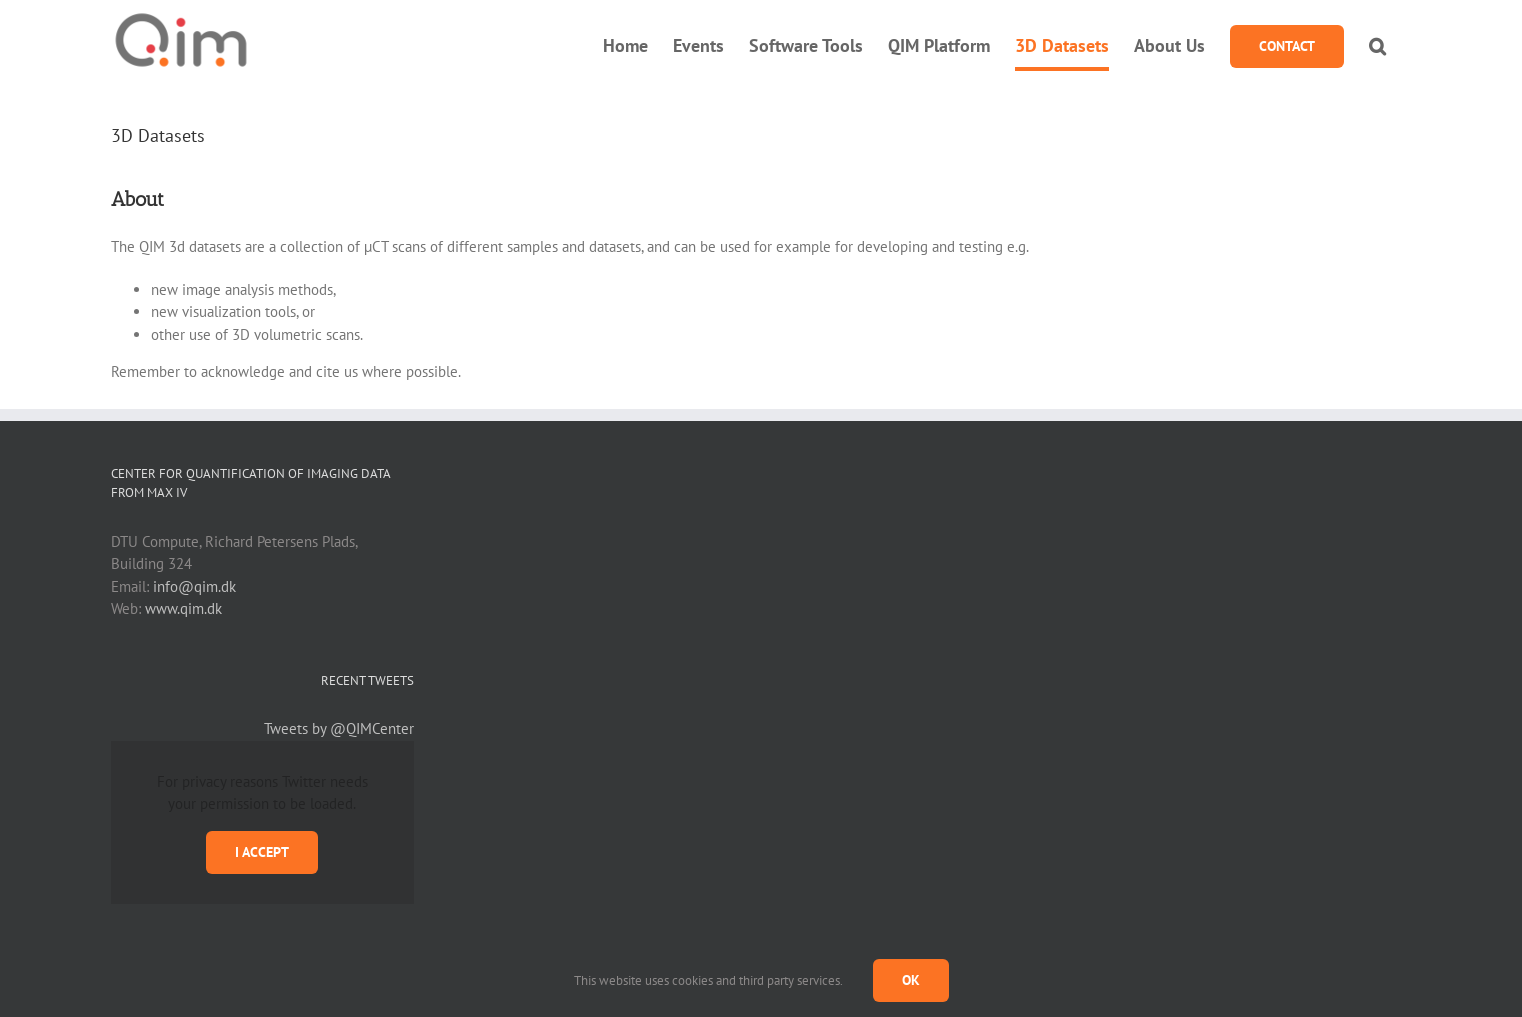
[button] (1377, 46)
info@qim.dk (194, 586)
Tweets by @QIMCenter (339, 728)
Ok (911, 980)
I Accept (262, 852)
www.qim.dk (183, 608)
